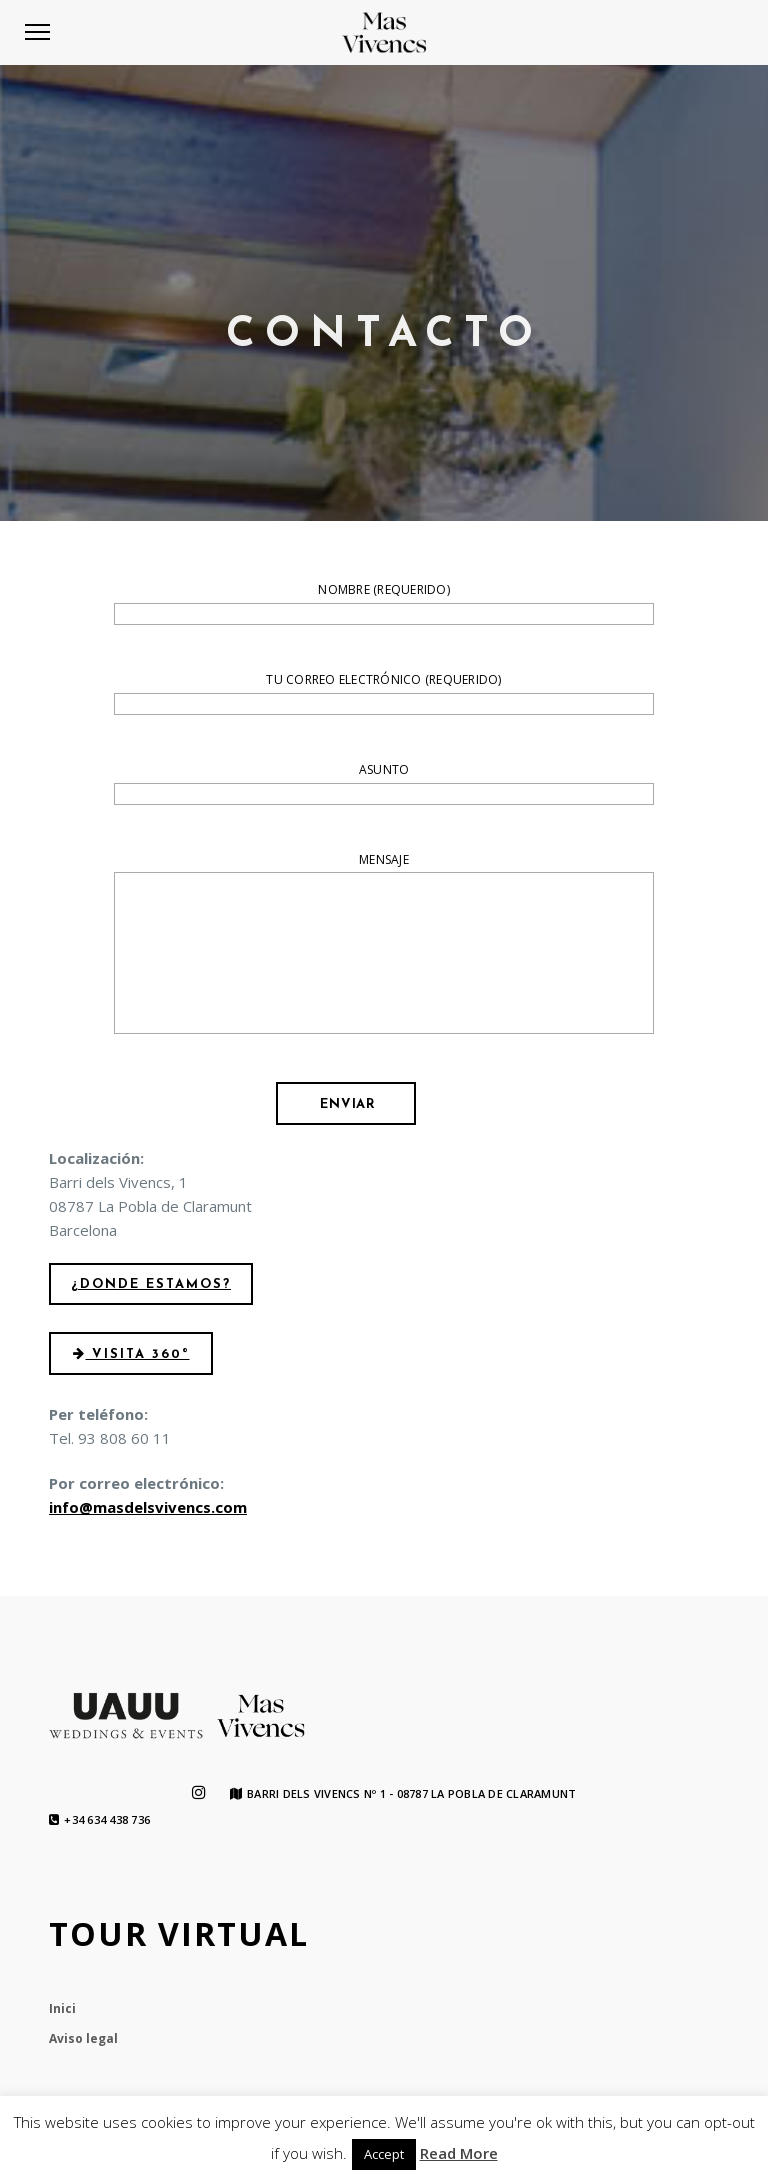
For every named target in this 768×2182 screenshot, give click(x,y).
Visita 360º (131, 1354)
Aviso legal (83, 2038)
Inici (62, 2008)
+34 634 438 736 (99, 1820)
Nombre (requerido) (384, 604)
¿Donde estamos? (151, 1284)
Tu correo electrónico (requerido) (384, 694)
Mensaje (384, 946)
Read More (459, 2153)
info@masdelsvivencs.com (148, 1507)
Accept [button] (384, 2154)
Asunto (384, 784)
